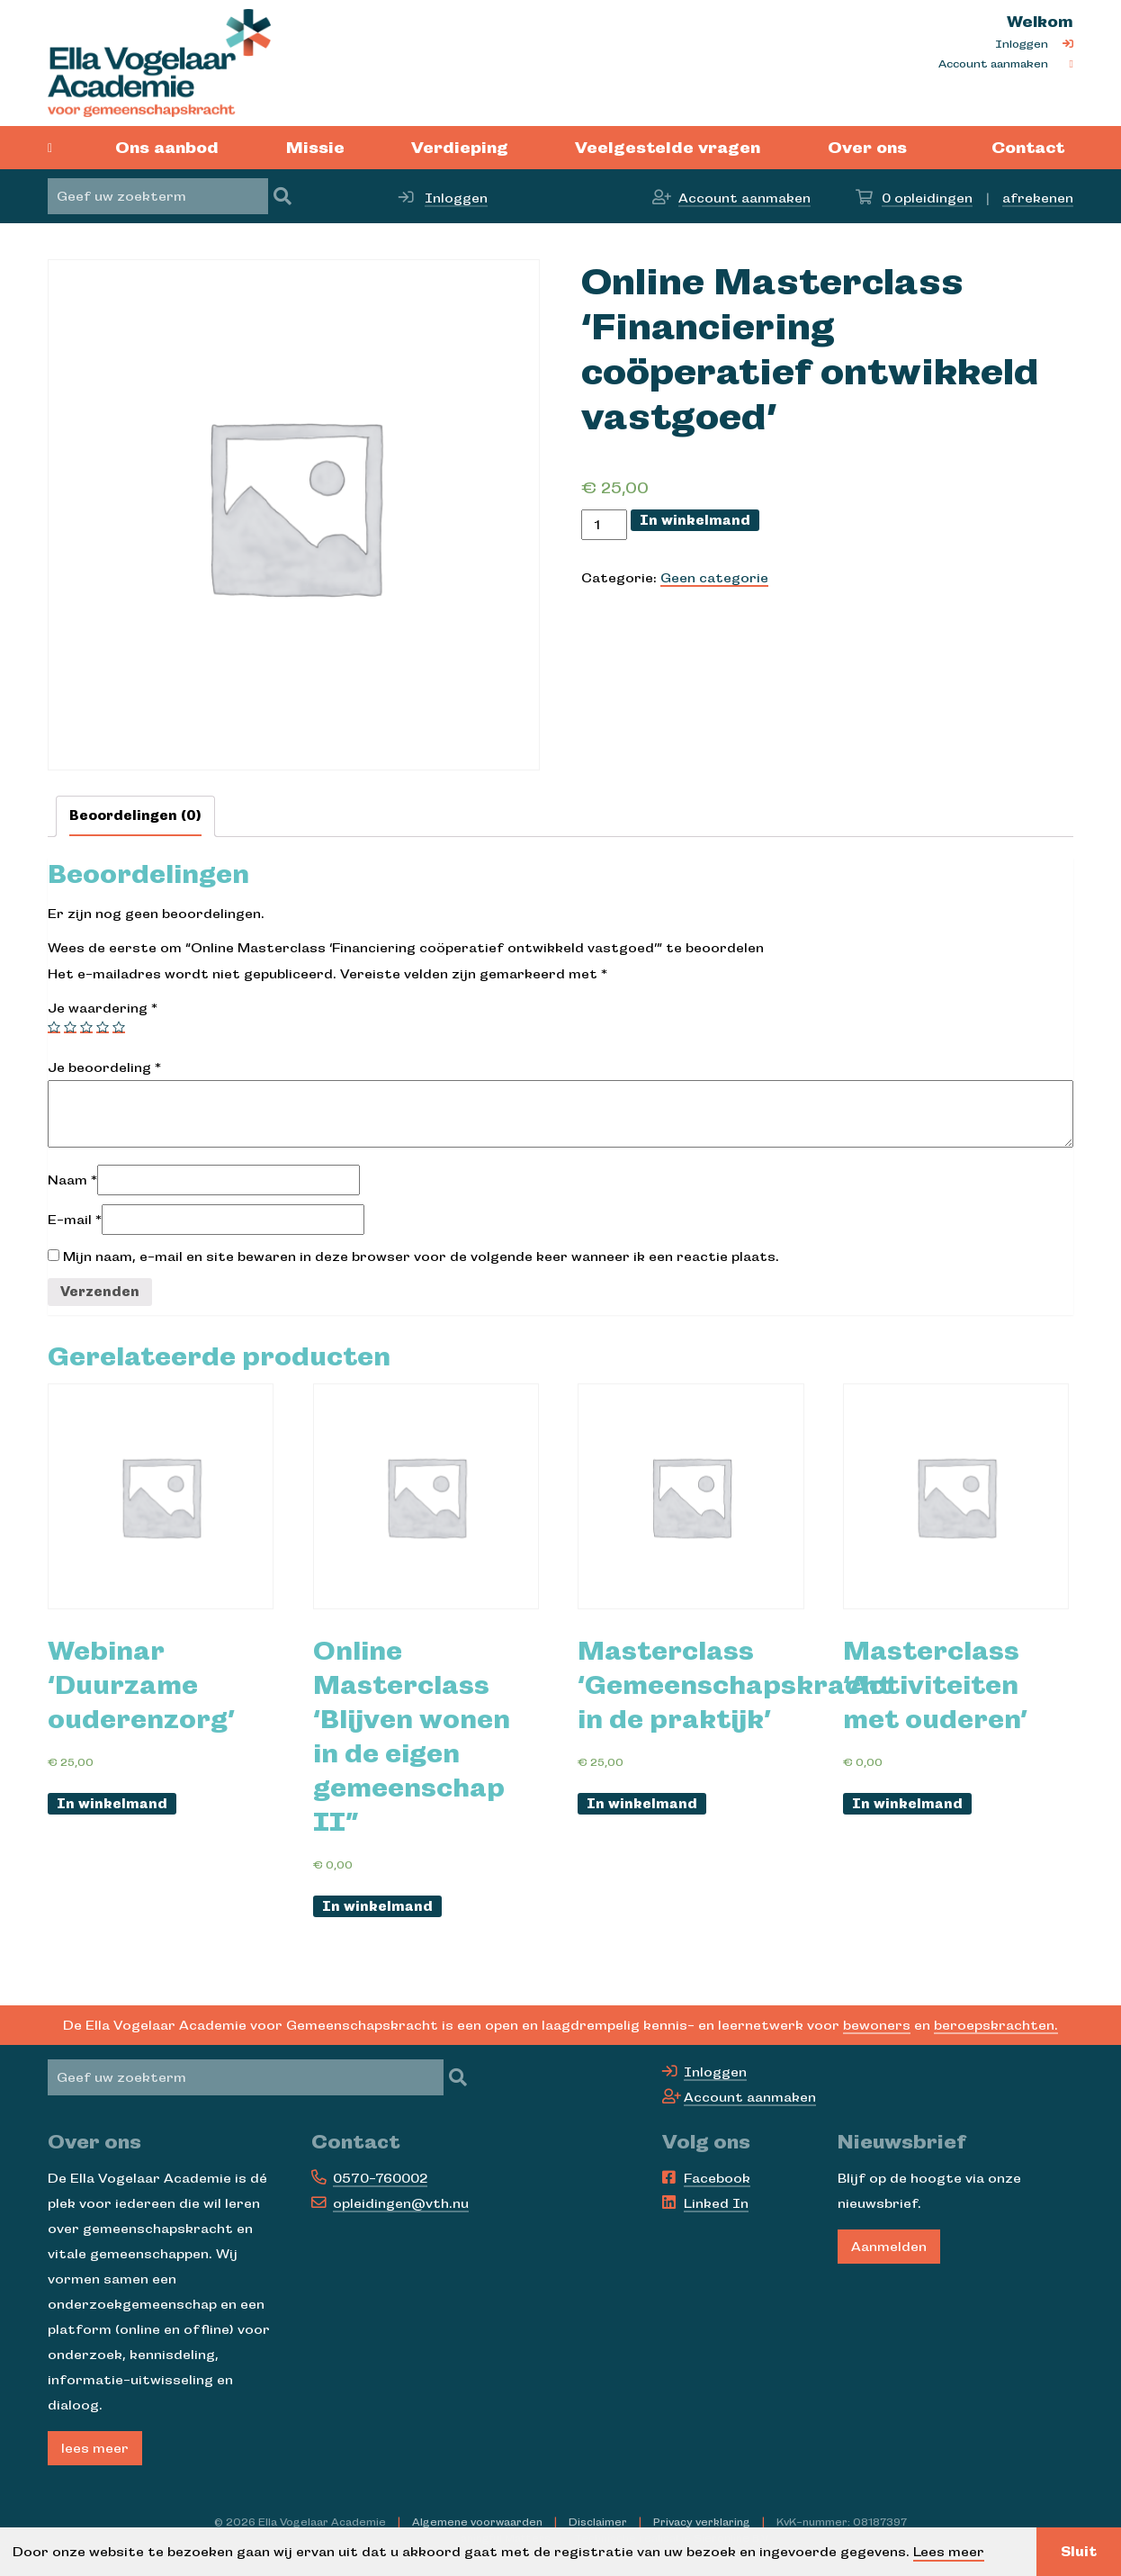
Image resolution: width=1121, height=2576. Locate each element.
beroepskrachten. (996, 2025)
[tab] (135, 816)
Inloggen (1021, 44)
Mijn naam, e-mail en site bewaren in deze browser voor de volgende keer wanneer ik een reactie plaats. (421, 1256)
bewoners (876, 2025)
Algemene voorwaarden (477, 2522)
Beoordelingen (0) (135, 815)
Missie (315, 148)
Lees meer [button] (948, 2551)
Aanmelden (889, 2246)
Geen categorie (714, 578)
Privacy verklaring (701, 2522)
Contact (1027, 148)
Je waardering (102, 1008)
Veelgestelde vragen (667, 148)
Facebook (717, 2178)
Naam (72, 1180)
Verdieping (459, 148)
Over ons (867, 148)
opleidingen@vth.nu (401, 2203)
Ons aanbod (167, 148)
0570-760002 (380, 2178)
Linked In (716, 2203)
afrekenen (1037, 198)
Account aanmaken (993, 64)
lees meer (95, 2448)
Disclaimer (598, 2522)
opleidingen (927, 198)
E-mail (75, 1219)
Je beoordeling (104, 1067)
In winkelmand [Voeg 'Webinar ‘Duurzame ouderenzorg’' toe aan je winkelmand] (112, 1804)
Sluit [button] (1079, 2551)
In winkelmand (695, 520)
